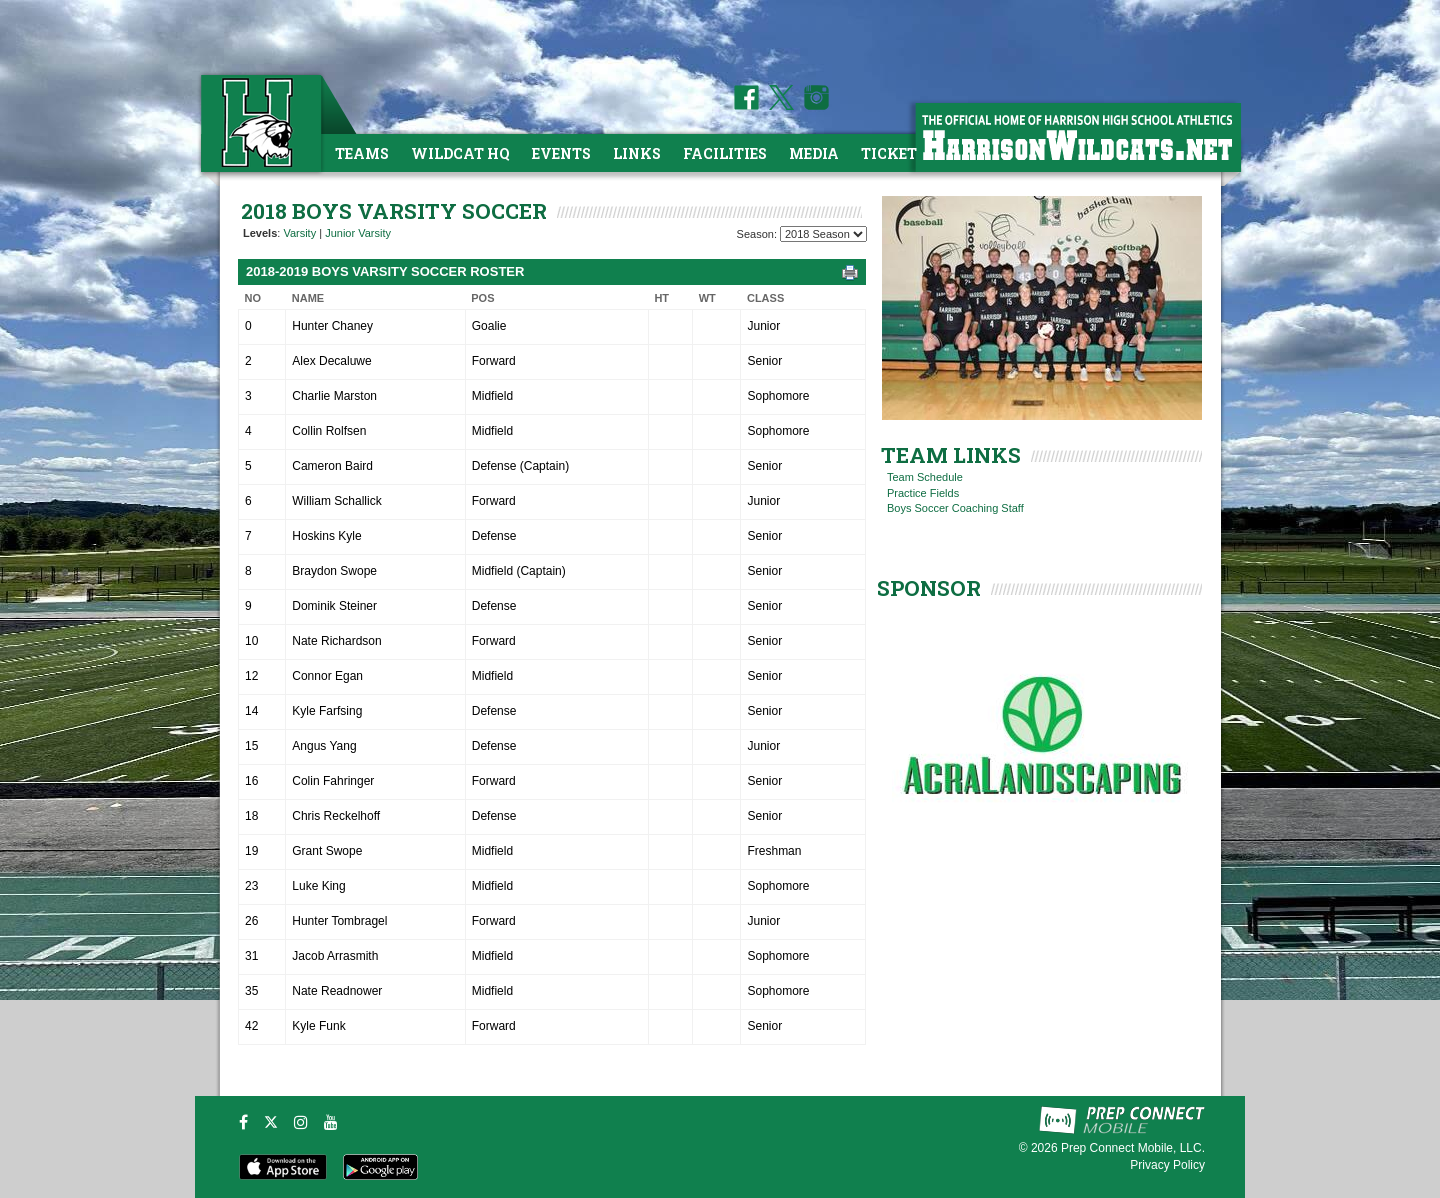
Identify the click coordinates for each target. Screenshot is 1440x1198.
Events (561, 153)
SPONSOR (929, 588)
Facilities (725, 153)
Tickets (893, 153)
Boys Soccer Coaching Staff (955, 508)
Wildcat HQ (460, 153)
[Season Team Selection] (823, 234)
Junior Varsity (358, 233)
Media (814, 153)
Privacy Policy (1167, 1165)
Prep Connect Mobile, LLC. (1133, 1148)
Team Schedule (925, 477)
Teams (362, 153)
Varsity (299, 233)
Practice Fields (923, 493)
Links (637, 153)
